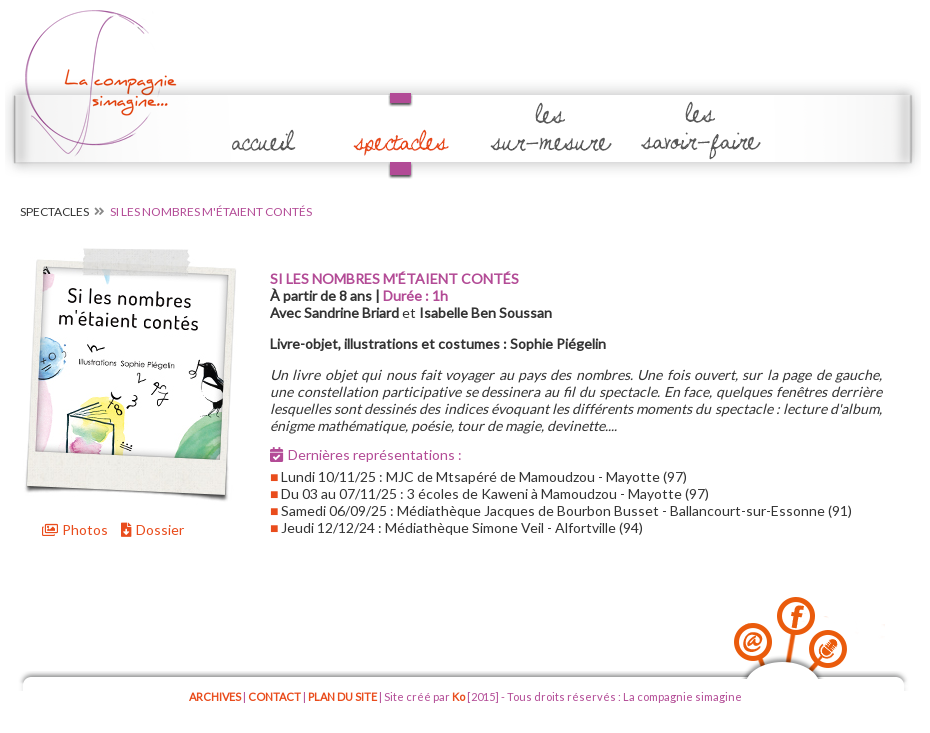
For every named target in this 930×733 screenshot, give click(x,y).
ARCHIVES (215, 696)
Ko (458, 696)
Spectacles (54, 211)
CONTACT (274, 696)
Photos (75, 529)
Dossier (152, 529)
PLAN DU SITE (342, 696)
